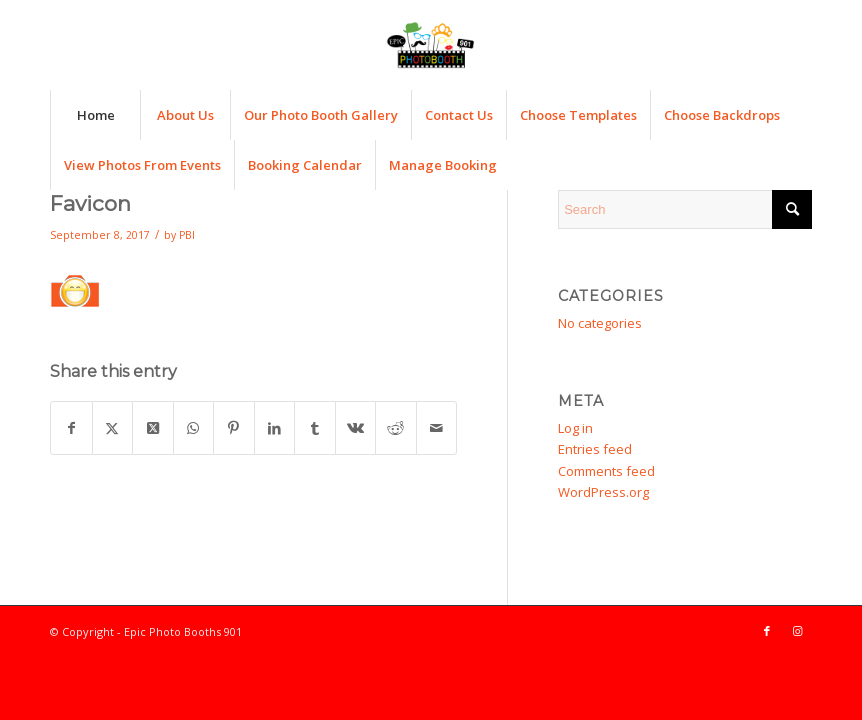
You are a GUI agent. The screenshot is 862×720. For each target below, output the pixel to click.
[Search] (685, 209)
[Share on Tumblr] (315, 428)
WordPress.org (603, 492)
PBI (187, 235)
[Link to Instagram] (797, 631)
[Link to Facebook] (767, 631)
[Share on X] (113, 428)
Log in (575, 428)
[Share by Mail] (437, 428)
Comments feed (606, 471)
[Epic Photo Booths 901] (431, 45)
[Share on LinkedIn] (275, 428)
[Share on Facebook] (71, 428)
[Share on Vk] (356, 428)
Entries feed (595, 449)
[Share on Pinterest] (234, 428)
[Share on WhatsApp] (194, 428)
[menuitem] (95, 115)
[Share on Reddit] (396, 428)
